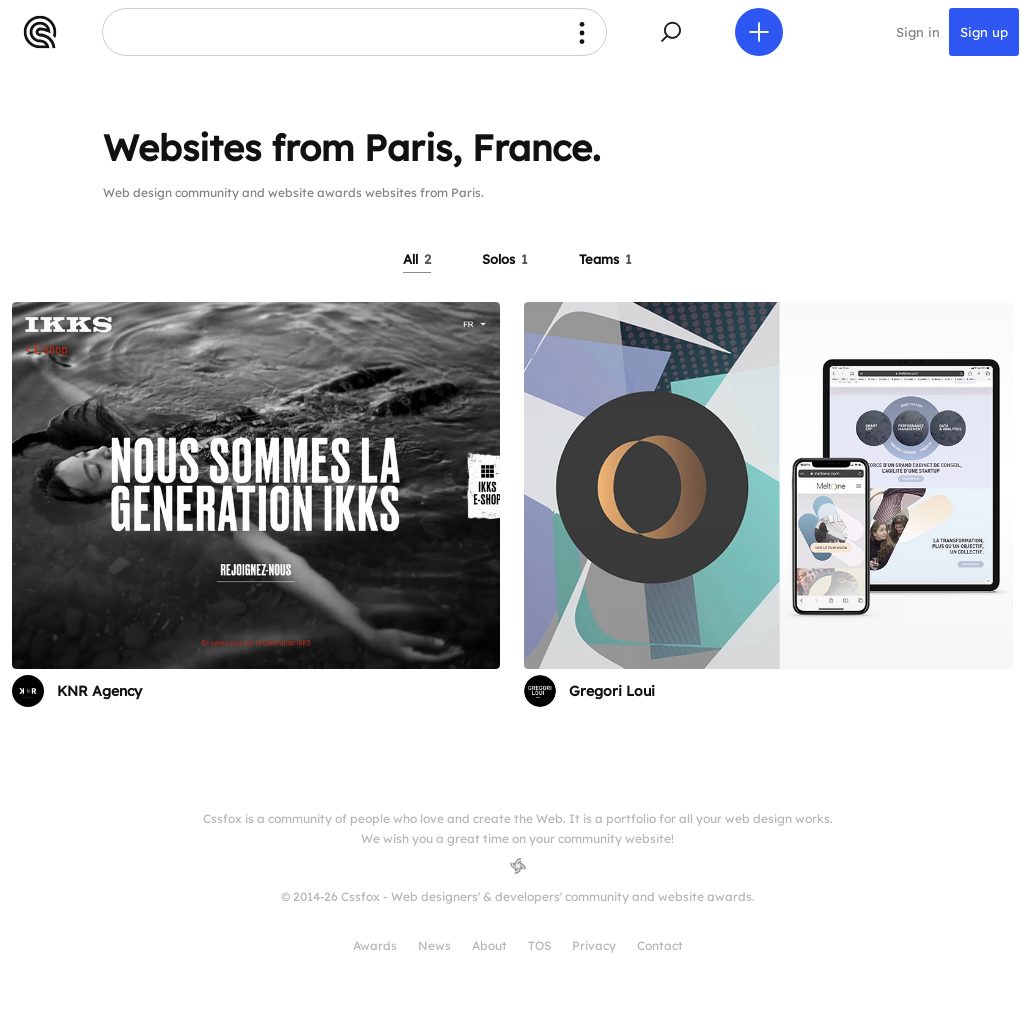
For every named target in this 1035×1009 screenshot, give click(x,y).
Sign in (918, 32)
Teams (605, 259)
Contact (660, 945)
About (489, 945)
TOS (539, 945)
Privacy (594, 945)
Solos (505, 259)
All (417, 259)
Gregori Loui (612, 691)
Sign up (984, 32)
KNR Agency (99, 691)
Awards (375, 945)
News (434, 945)
